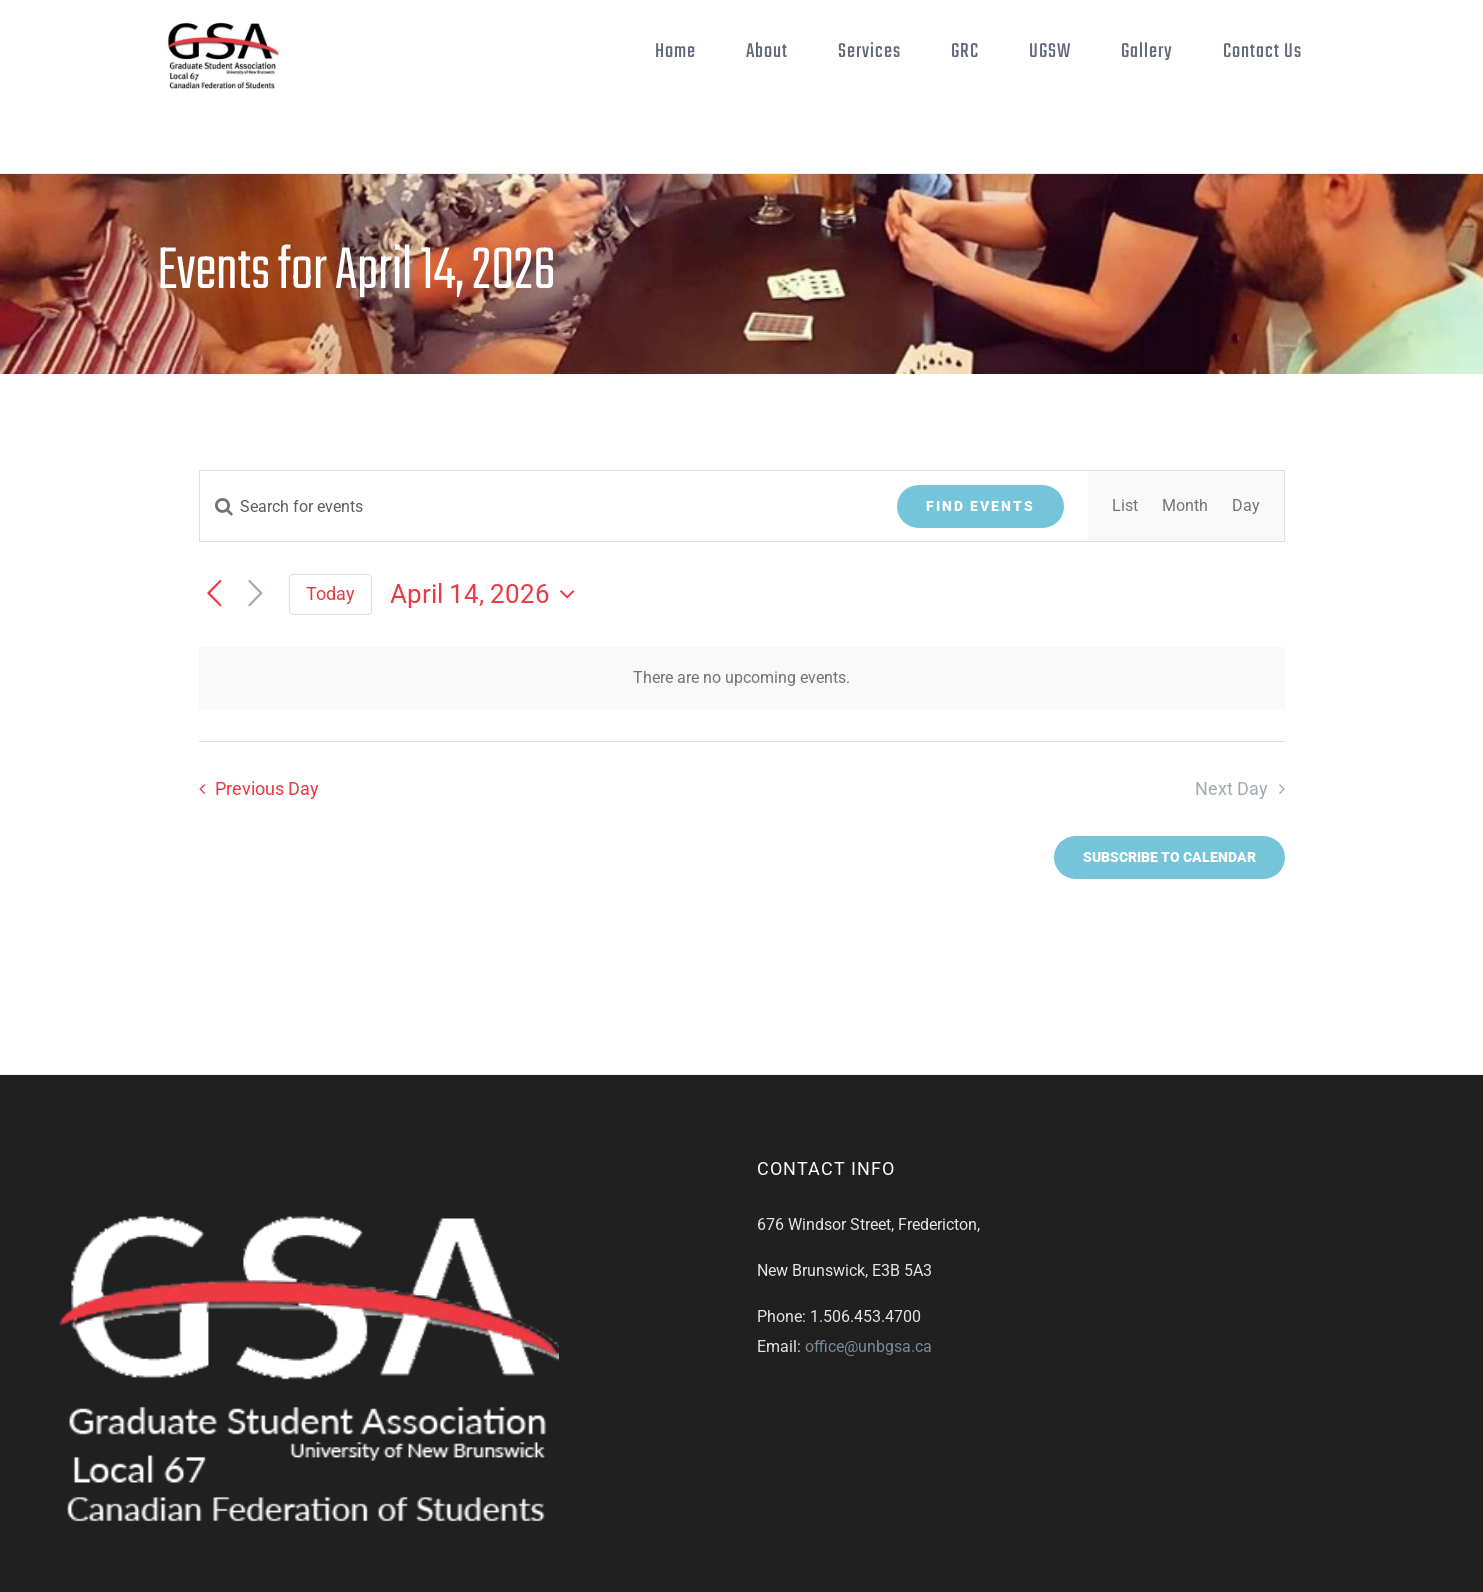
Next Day (1231, 789)
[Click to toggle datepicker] (487, 594)
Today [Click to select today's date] (330, 593)
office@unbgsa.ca (868, 1346)
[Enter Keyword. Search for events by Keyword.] (536, 506)
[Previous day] (214, 594)
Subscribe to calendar (1169, 857)
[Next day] (255, 594)
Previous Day (267, 789)
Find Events (980, 506)
